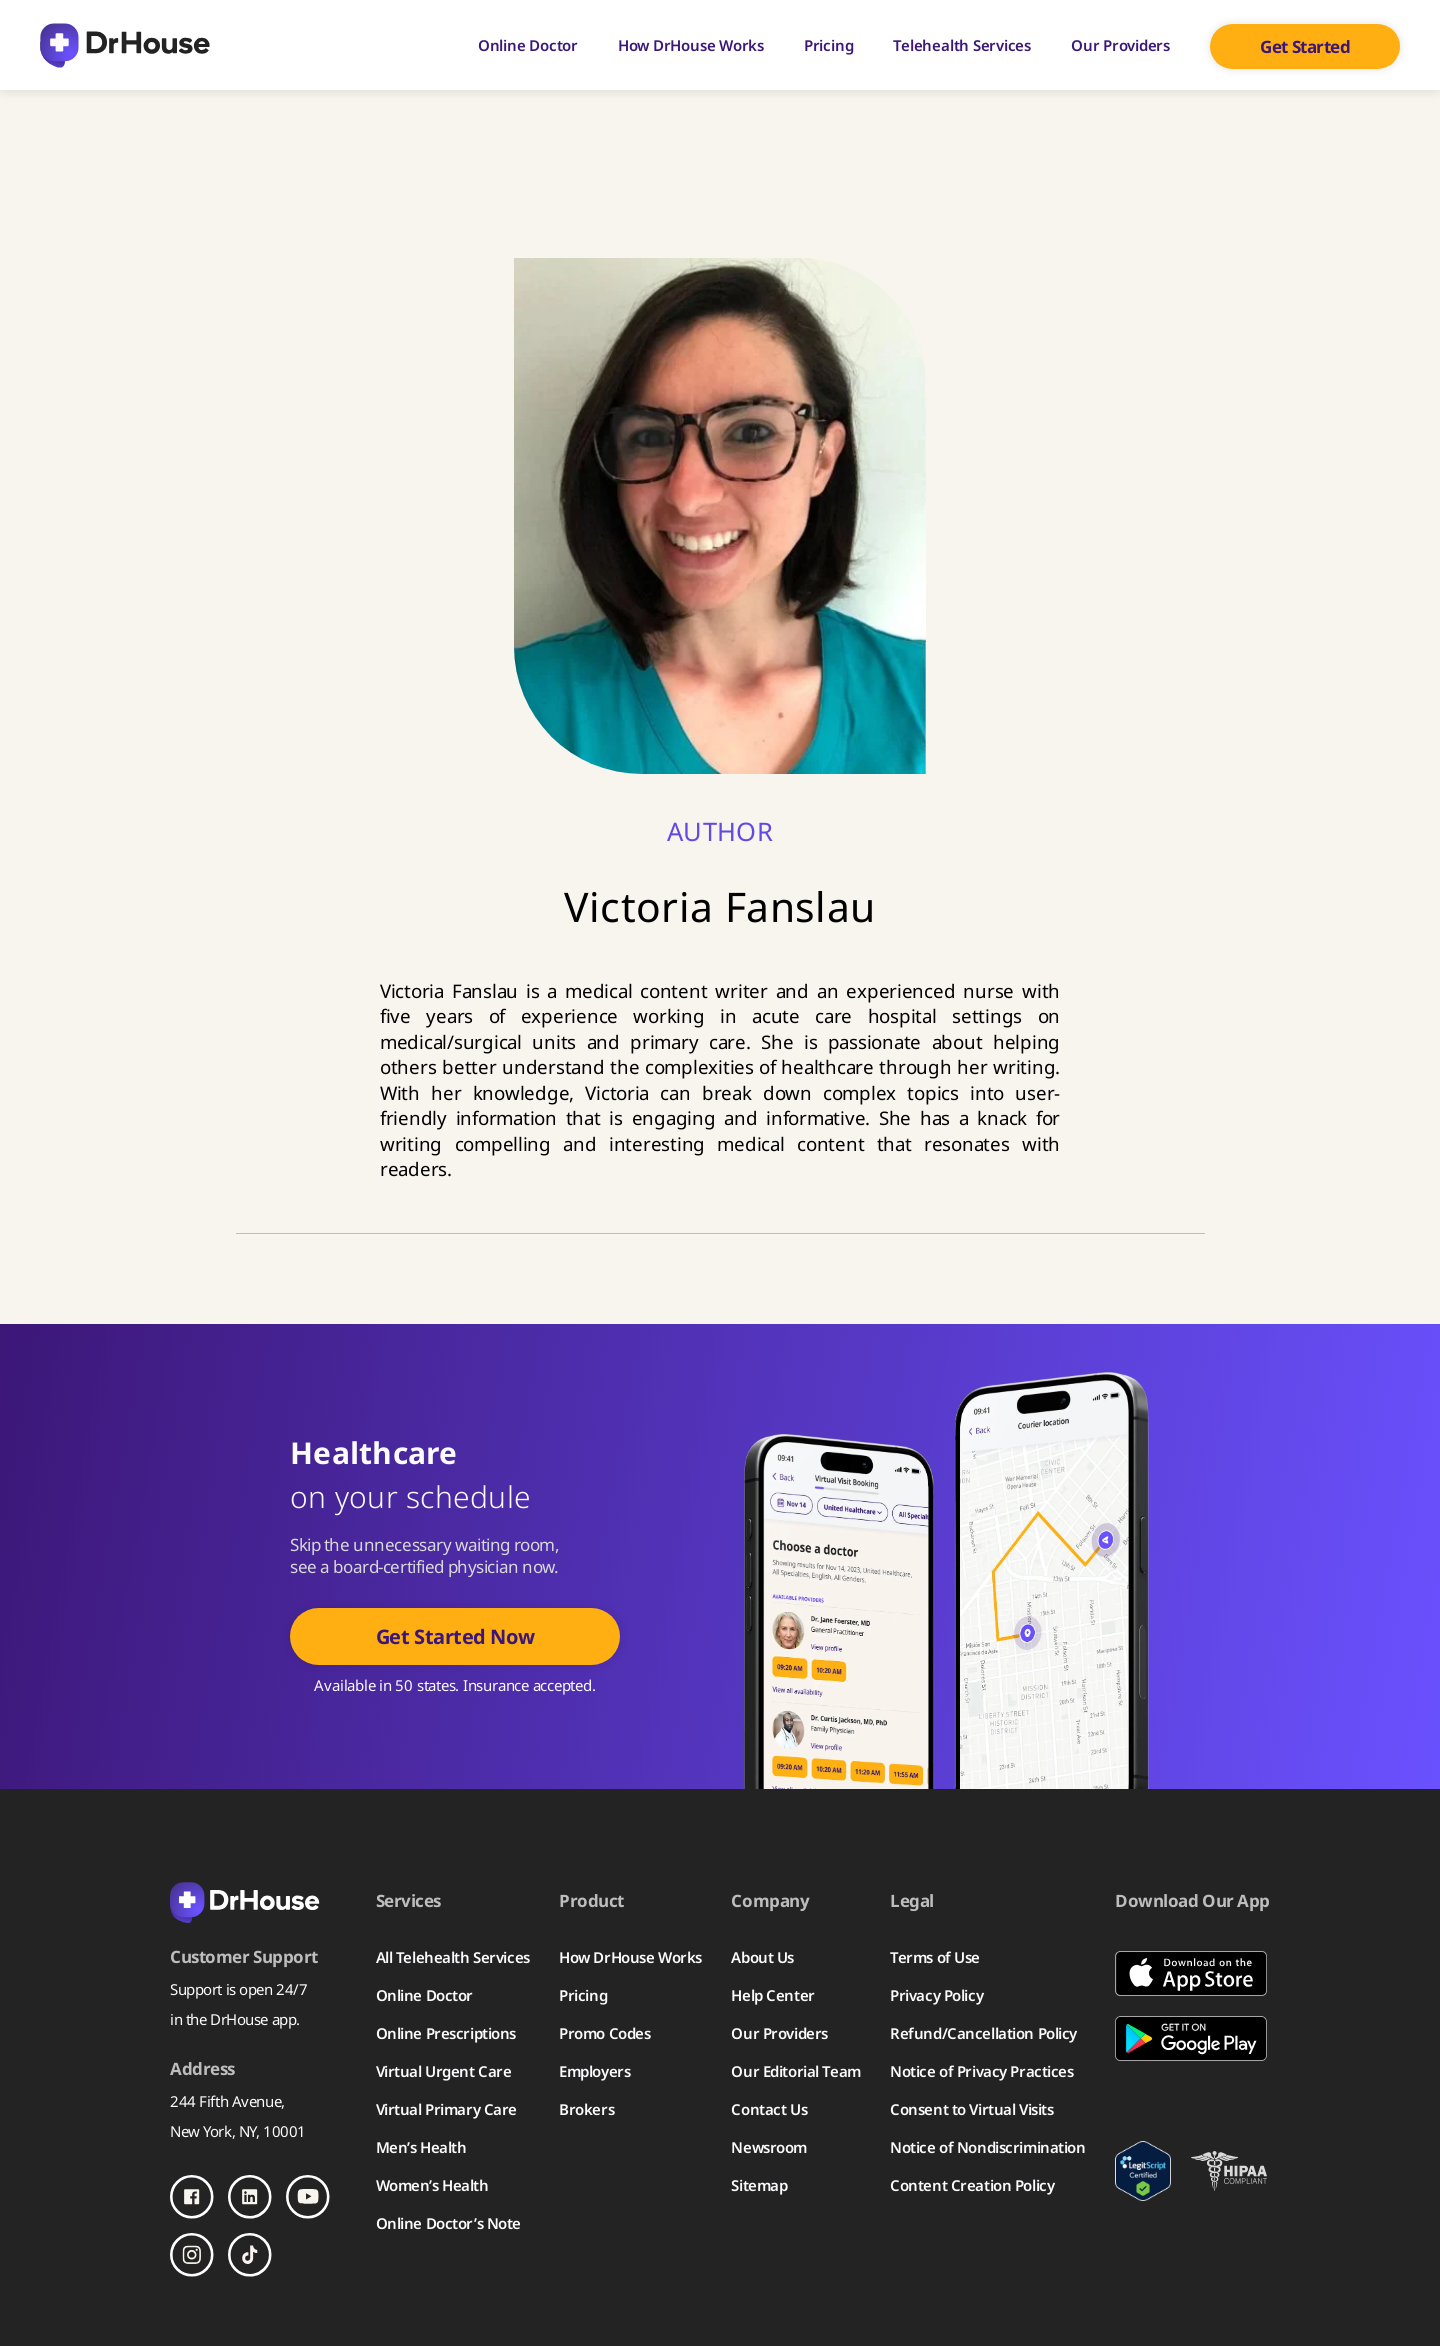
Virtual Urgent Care (444, 2071)
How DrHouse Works (691, 45)
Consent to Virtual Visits (971, 2109)
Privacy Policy (936, 1995)
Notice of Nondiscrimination (987, 2147)
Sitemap (759, 2185)
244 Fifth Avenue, (227, 2101)
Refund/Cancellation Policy (983, 2033)
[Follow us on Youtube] (308, 2197)
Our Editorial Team (795, 2071)
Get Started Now (455, 1636)
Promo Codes (604, 2033)
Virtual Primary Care (446, 2109)
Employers (594, 2071)
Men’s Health (421, 2147)
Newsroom (769, 2147)
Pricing (828, 45)
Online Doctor (528, 45)
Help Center (772, 1995)
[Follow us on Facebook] (192, 2197)
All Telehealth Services (453, 1957)
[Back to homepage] (258, 1901)
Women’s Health (432, 2185)
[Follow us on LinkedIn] (250, 2197)
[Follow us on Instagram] (192, 2255)
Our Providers (1120, 45)
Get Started (1305, 46)
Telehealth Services (962, 45)
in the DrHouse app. (235, 2019)
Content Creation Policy (972, 2185)
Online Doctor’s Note (448, 2223)
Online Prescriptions (446, 2033)
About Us (762, 1957)
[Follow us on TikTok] (250, 2255)
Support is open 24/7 (238, 1989)
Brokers (586, 2109)
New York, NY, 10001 (238, 2131)
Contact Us (769, 2109)
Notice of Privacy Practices (981, 2071)
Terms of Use (935, 1957)
